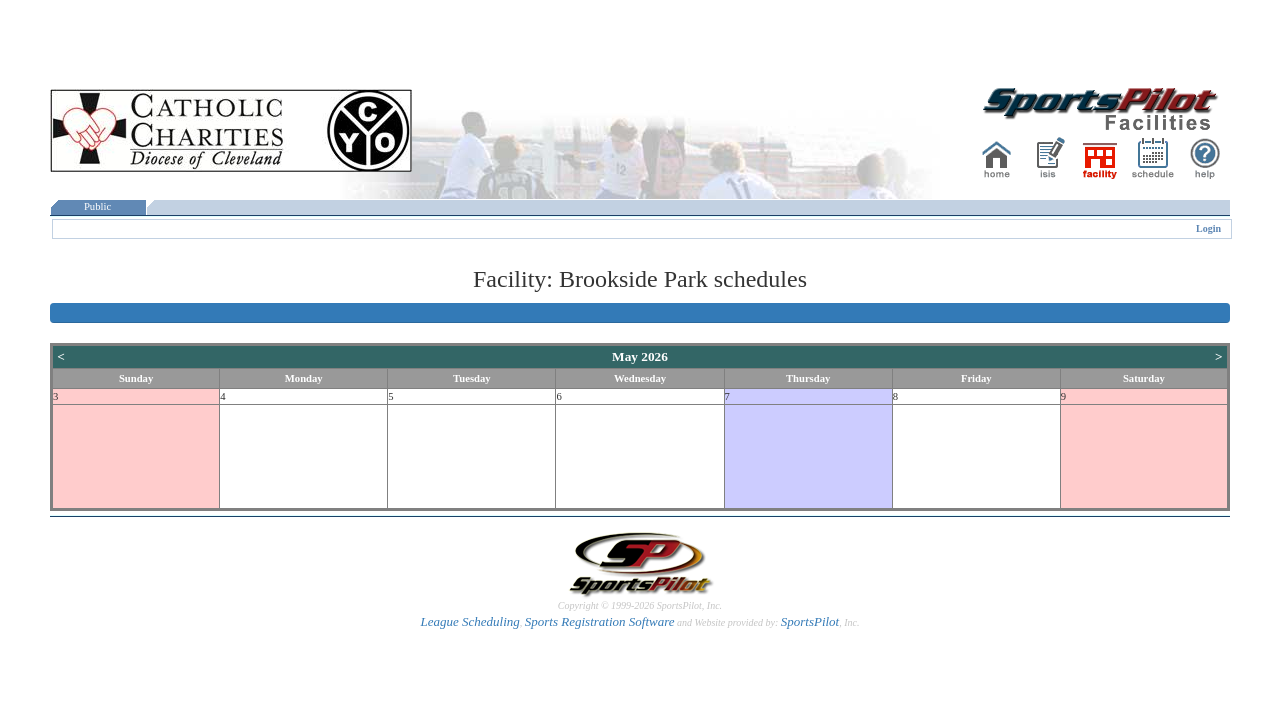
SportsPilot (810, 621)
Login (1208, 228)
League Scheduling (469, 621)
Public (98, 206)
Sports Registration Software (600, 621)
